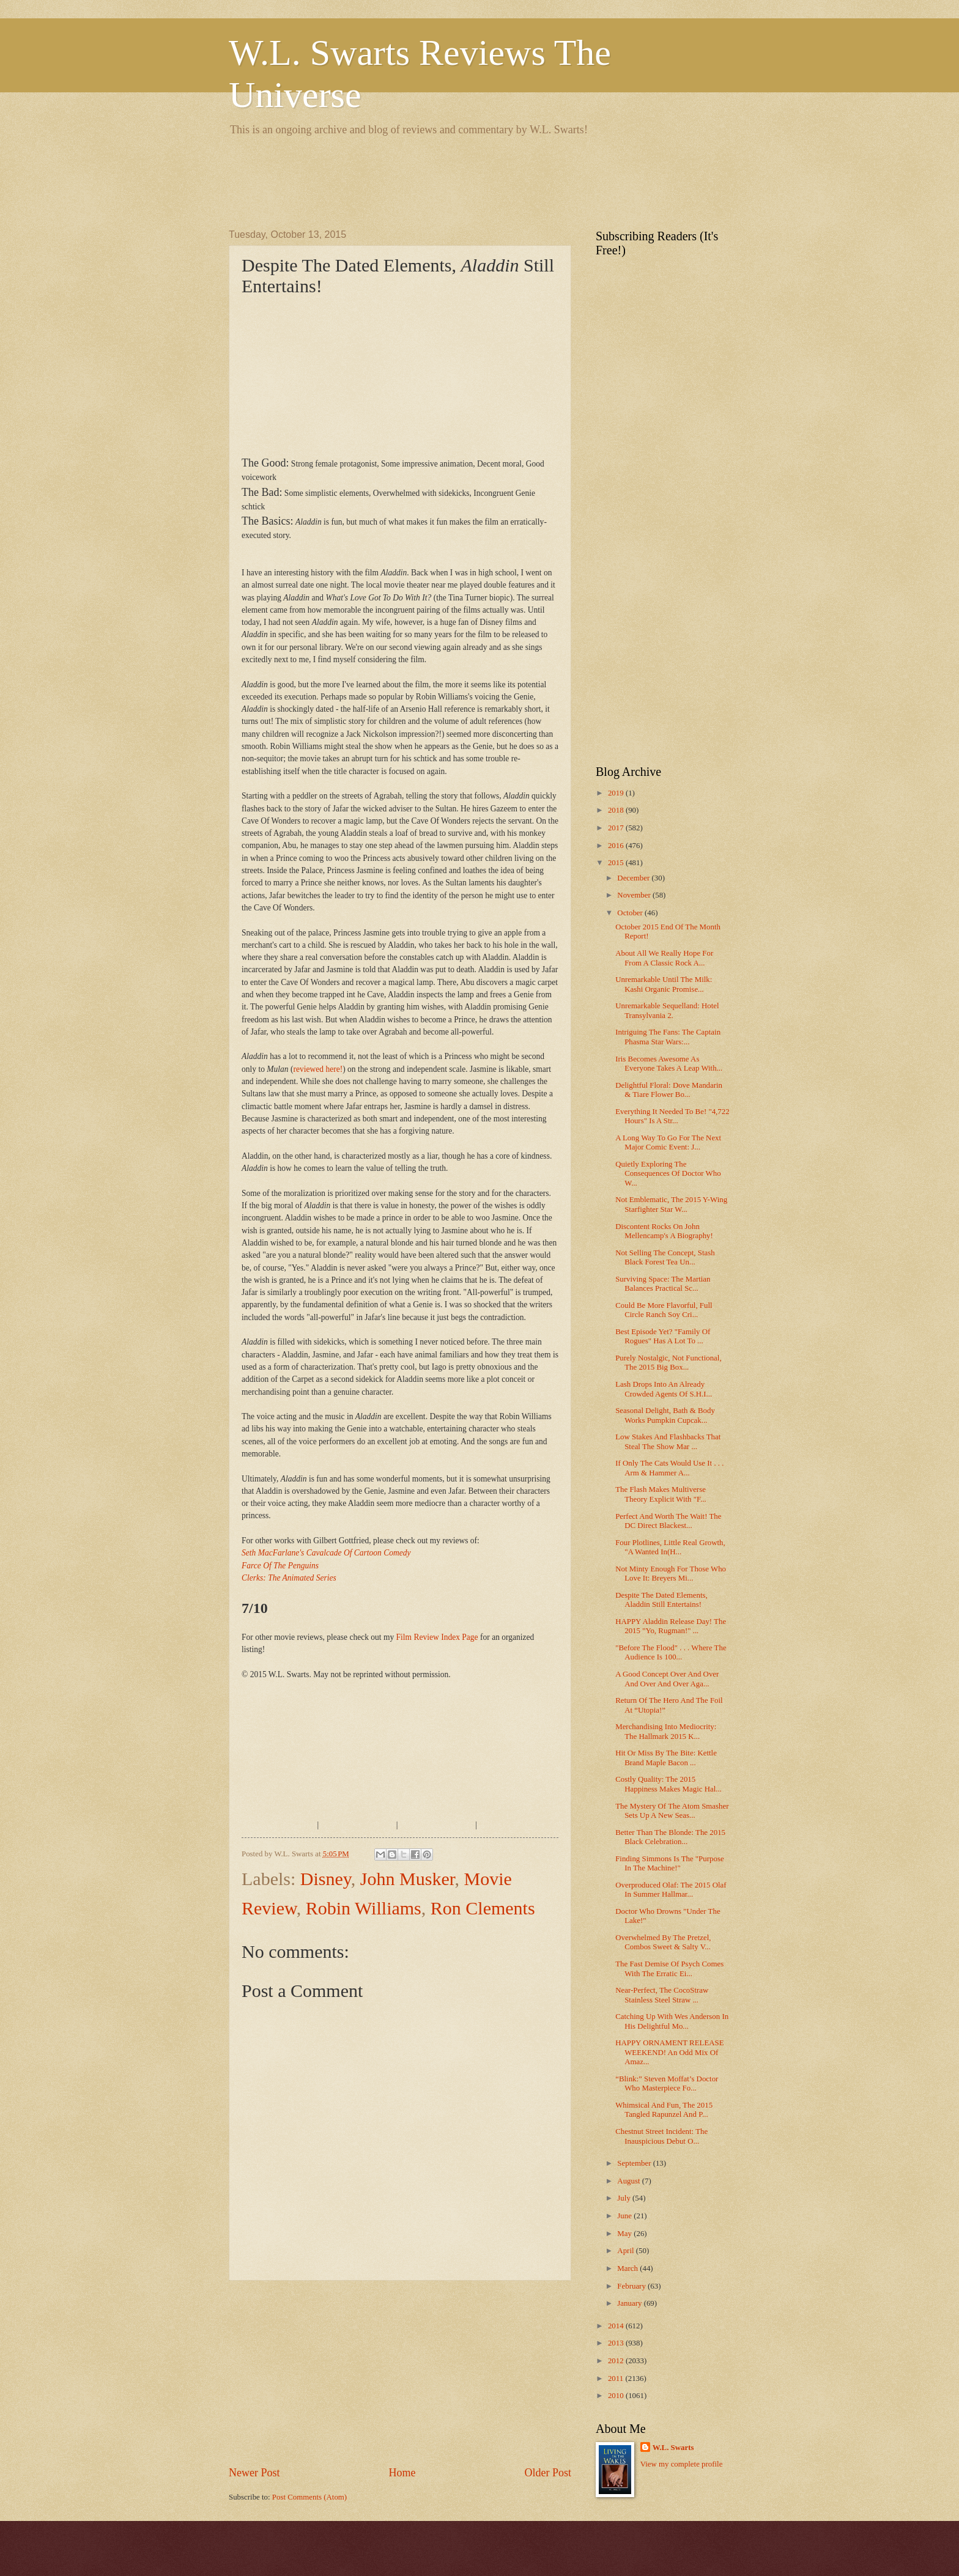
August (629, 2181)
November (635, 895)
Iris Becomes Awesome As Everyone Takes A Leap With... (668, 1063)
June (625, 2216)
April (626, 2250)
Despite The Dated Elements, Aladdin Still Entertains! (661, 1600)
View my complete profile (681, 2464)
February (632, 2286)
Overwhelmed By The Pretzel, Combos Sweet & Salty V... (663, 1942)
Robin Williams (363, 1908)
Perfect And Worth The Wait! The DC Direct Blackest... (668, 1521)
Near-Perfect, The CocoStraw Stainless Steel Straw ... (661, 1995)
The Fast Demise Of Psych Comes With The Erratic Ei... (669, 1968)
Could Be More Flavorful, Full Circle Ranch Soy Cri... (663, 1310)
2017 (617, 828)
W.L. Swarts (673, 2447)
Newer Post (254, 2473)
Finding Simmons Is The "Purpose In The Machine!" (669, 1863)
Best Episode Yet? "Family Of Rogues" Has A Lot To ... (662, 1336)
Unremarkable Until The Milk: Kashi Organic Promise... (663, 984)
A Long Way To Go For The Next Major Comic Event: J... (668, 1142)
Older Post (547, 2473)
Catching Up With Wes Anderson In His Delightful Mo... (671, 2021)
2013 (617, 2343)
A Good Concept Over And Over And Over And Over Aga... (667, 1679)
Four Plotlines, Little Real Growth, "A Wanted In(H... (670, 1547)
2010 (617, 2395)
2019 (617, 793)
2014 (617, 2326)
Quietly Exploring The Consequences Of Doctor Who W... (667, 1173)
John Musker (407, 1879)
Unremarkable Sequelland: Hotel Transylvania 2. (667, 1010)
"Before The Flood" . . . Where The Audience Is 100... (670, 1652)
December (634, 878)
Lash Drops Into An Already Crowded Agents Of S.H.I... (663, 1389)
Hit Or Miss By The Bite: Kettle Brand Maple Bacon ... (666, 1757)
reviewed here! (318, 1069)
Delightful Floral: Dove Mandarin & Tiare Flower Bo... (668, 1090)
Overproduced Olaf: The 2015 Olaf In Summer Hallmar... (670, 1890)
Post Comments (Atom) (309, 2497)
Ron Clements (483, 1908)
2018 (617, 810)
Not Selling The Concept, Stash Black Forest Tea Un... (664, 1257)
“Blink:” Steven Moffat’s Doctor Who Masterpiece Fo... (666, 2083)
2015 (617, 862)
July (624, 2198)
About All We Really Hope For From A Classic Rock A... (664, 958)
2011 (617, 2378)
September (635, 2163)
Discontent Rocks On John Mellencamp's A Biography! (664, 1231)
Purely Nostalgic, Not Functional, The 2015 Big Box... (668, 1362)
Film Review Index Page (437, 1637)
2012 (617, 2360)
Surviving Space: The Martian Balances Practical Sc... (662, 1284)
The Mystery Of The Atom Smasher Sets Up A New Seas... (671, 1811)
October (631, 913)
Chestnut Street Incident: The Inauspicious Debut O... (661, 2136)
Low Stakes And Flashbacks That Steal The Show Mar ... (667, 1441)
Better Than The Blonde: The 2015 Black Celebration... (670, 1837)
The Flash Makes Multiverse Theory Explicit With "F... (660, 1494)
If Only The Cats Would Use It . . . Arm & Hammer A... (669, 1468)
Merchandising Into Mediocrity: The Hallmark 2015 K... (665, 1731)
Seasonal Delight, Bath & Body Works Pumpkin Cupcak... (665, 1415)
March (628, 2268)
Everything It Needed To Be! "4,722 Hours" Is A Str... (672, 1116)
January (630, 2303)
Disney (325, 1879)
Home (401, 2473)
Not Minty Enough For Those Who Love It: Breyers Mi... (670, 1573)
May (625, 2233)
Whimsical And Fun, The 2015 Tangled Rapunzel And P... (664, 2110)
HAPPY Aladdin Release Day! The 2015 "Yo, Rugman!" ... (670, 1626)
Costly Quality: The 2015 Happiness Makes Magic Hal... (668, 1784)
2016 (617, 845)
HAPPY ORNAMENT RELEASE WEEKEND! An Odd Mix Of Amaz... (669, 2052)
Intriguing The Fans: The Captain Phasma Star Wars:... (667, 1037)
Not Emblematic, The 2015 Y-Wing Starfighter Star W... (671, 1204)
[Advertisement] (451, 180)
